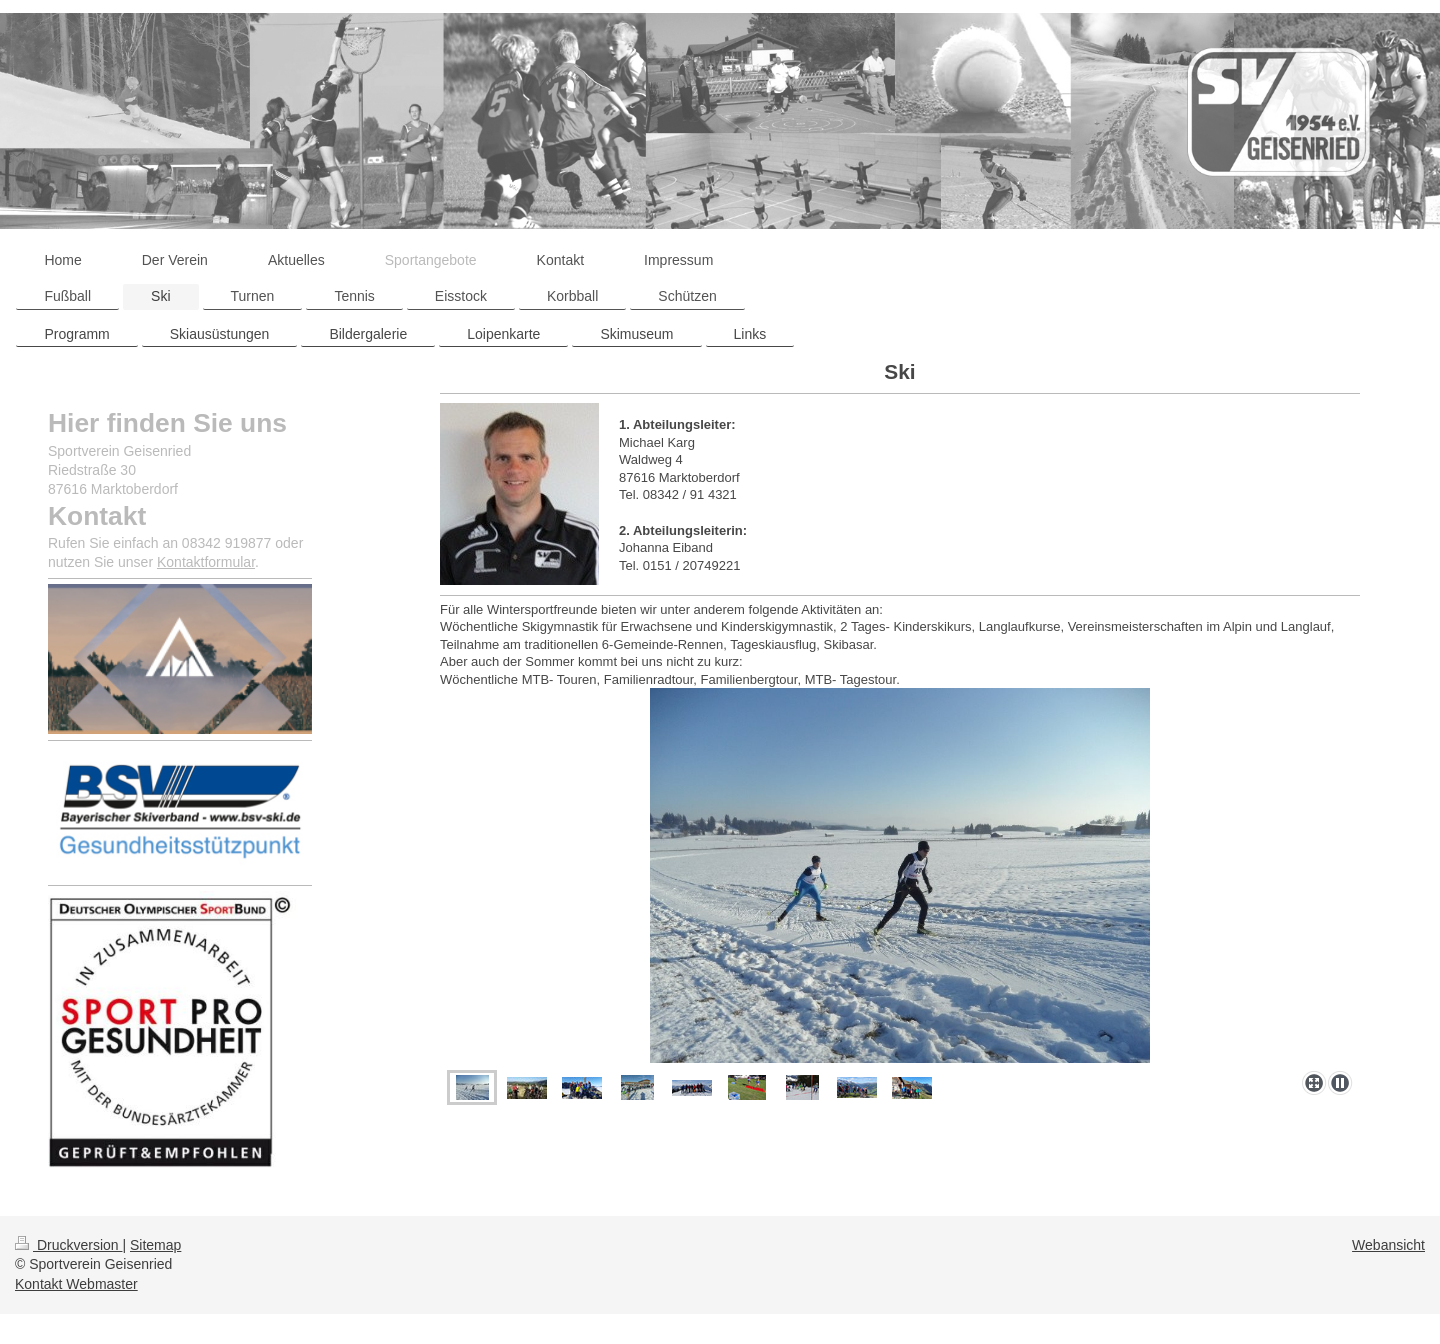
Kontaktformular (206, 562)
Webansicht (1388, 1245)
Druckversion (68, 1245)
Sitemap (155, 1245)
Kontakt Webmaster (76, 1284)
